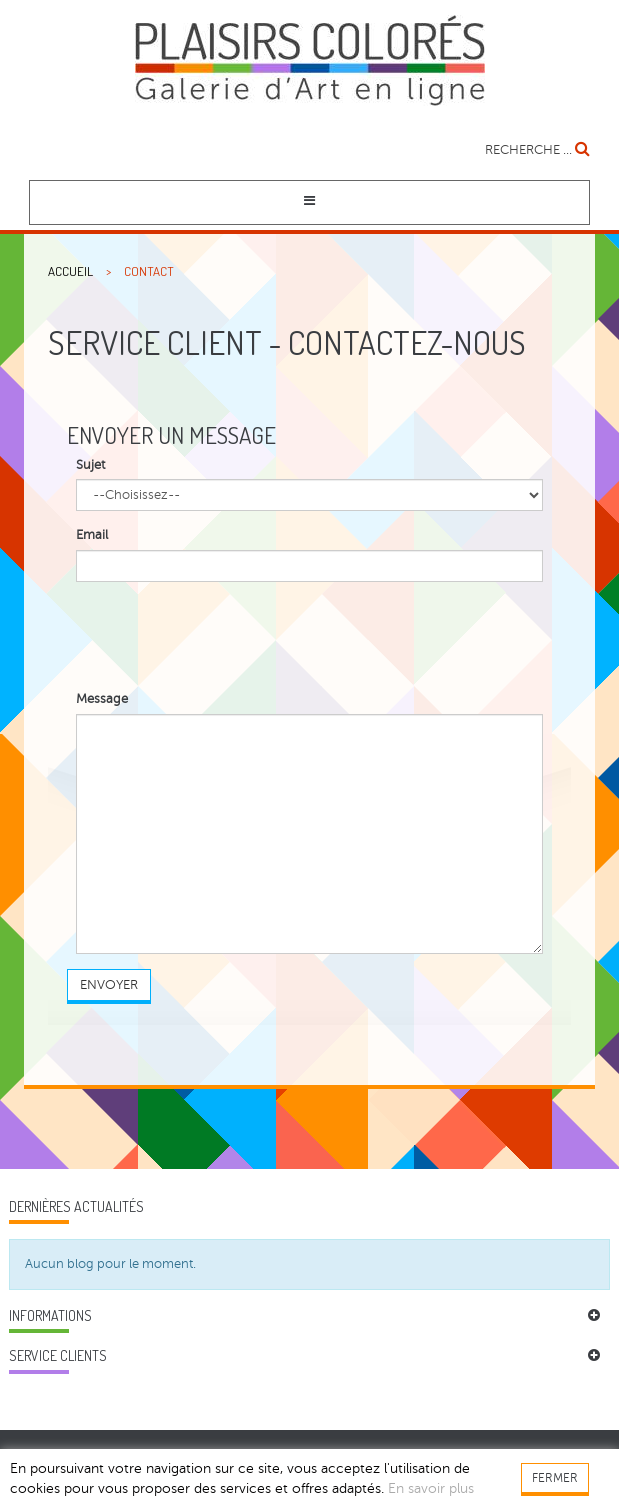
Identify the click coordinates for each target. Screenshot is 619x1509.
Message (102, 699)
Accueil (70, 271)
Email (92, 535)
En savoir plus (431, 1488)
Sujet (90, 465)
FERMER (555, 1478)
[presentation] (228, 636)
